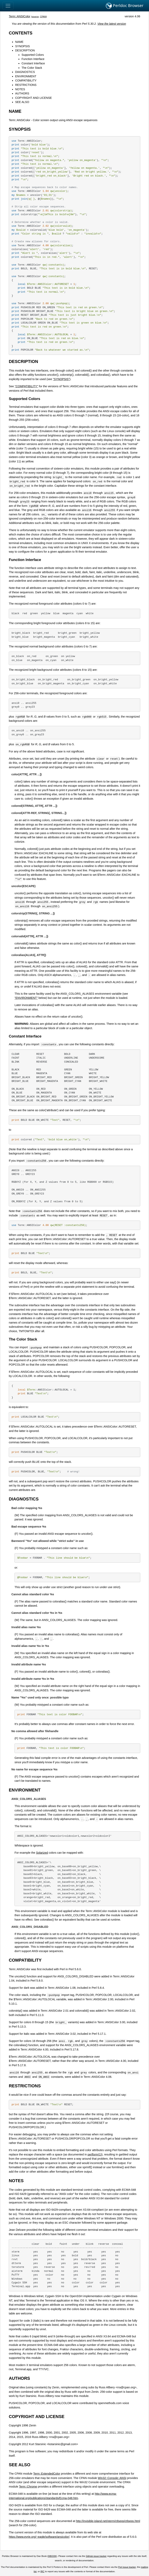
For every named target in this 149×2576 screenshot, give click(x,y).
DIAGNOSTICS (25, 72)
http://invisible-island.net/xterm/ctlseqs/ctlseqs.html (108, 2521)
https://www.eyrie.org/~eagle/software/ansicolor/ (39, 2536)
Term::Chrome (28, 2486)
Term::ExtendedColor (46, 2473)
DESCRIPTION (25, 50)
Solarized (42, 1852)
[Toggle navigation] (8, 6)
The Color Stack (31, 67)
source (35, 16)
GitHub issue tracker (96, 2556)
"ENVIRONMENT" (26, 997)
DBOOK (52, 2556)
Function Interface (32, 59)
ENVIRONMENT (25, 76)
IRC (42, 2571)
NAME (19, 41)
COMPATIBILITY (25, 80)
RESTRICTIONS (25, 84)
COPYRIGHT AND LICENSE (33, 97)
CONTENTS (20, 32)
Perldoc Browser (124, 6)
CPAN (43, 16)
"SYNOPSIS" (61, 379)
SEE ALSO (22, 102)
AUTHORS (22, 93)
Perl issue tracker (127, 2567)
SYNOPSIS (22, 46)
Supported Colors (32, 54)
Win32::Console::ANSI (112, 2478)
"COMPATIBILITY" (26, 386)
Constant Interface (33, 63)
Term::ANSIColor (19, 16)
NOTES (20, 89)
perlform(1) (94, 2154)
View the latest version (111, 23)
